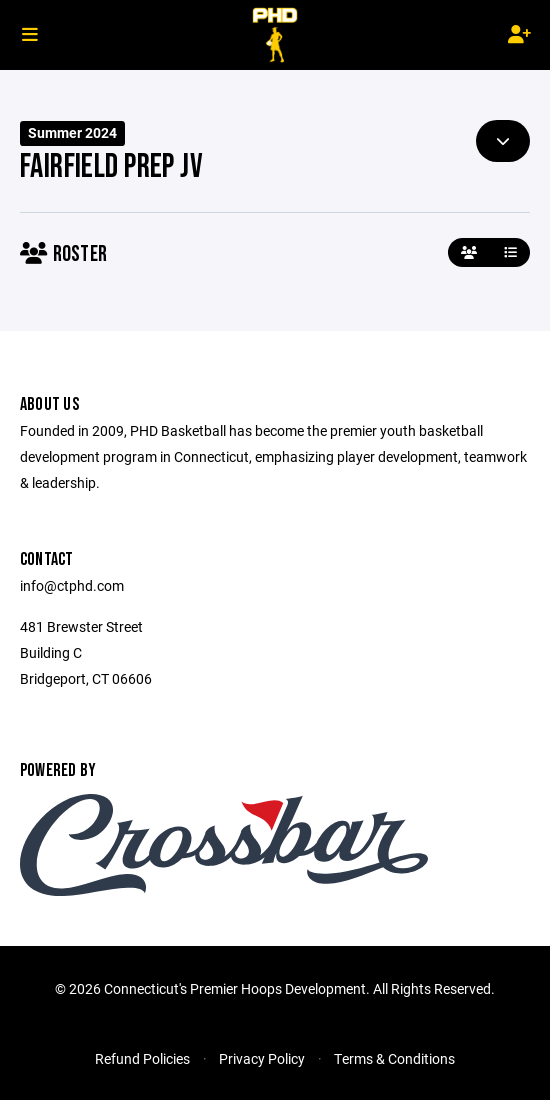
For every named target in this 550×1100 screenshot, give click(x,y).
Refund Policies (142, 1058)
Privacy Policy (262, 1058)
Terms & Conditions (394, 1058)
